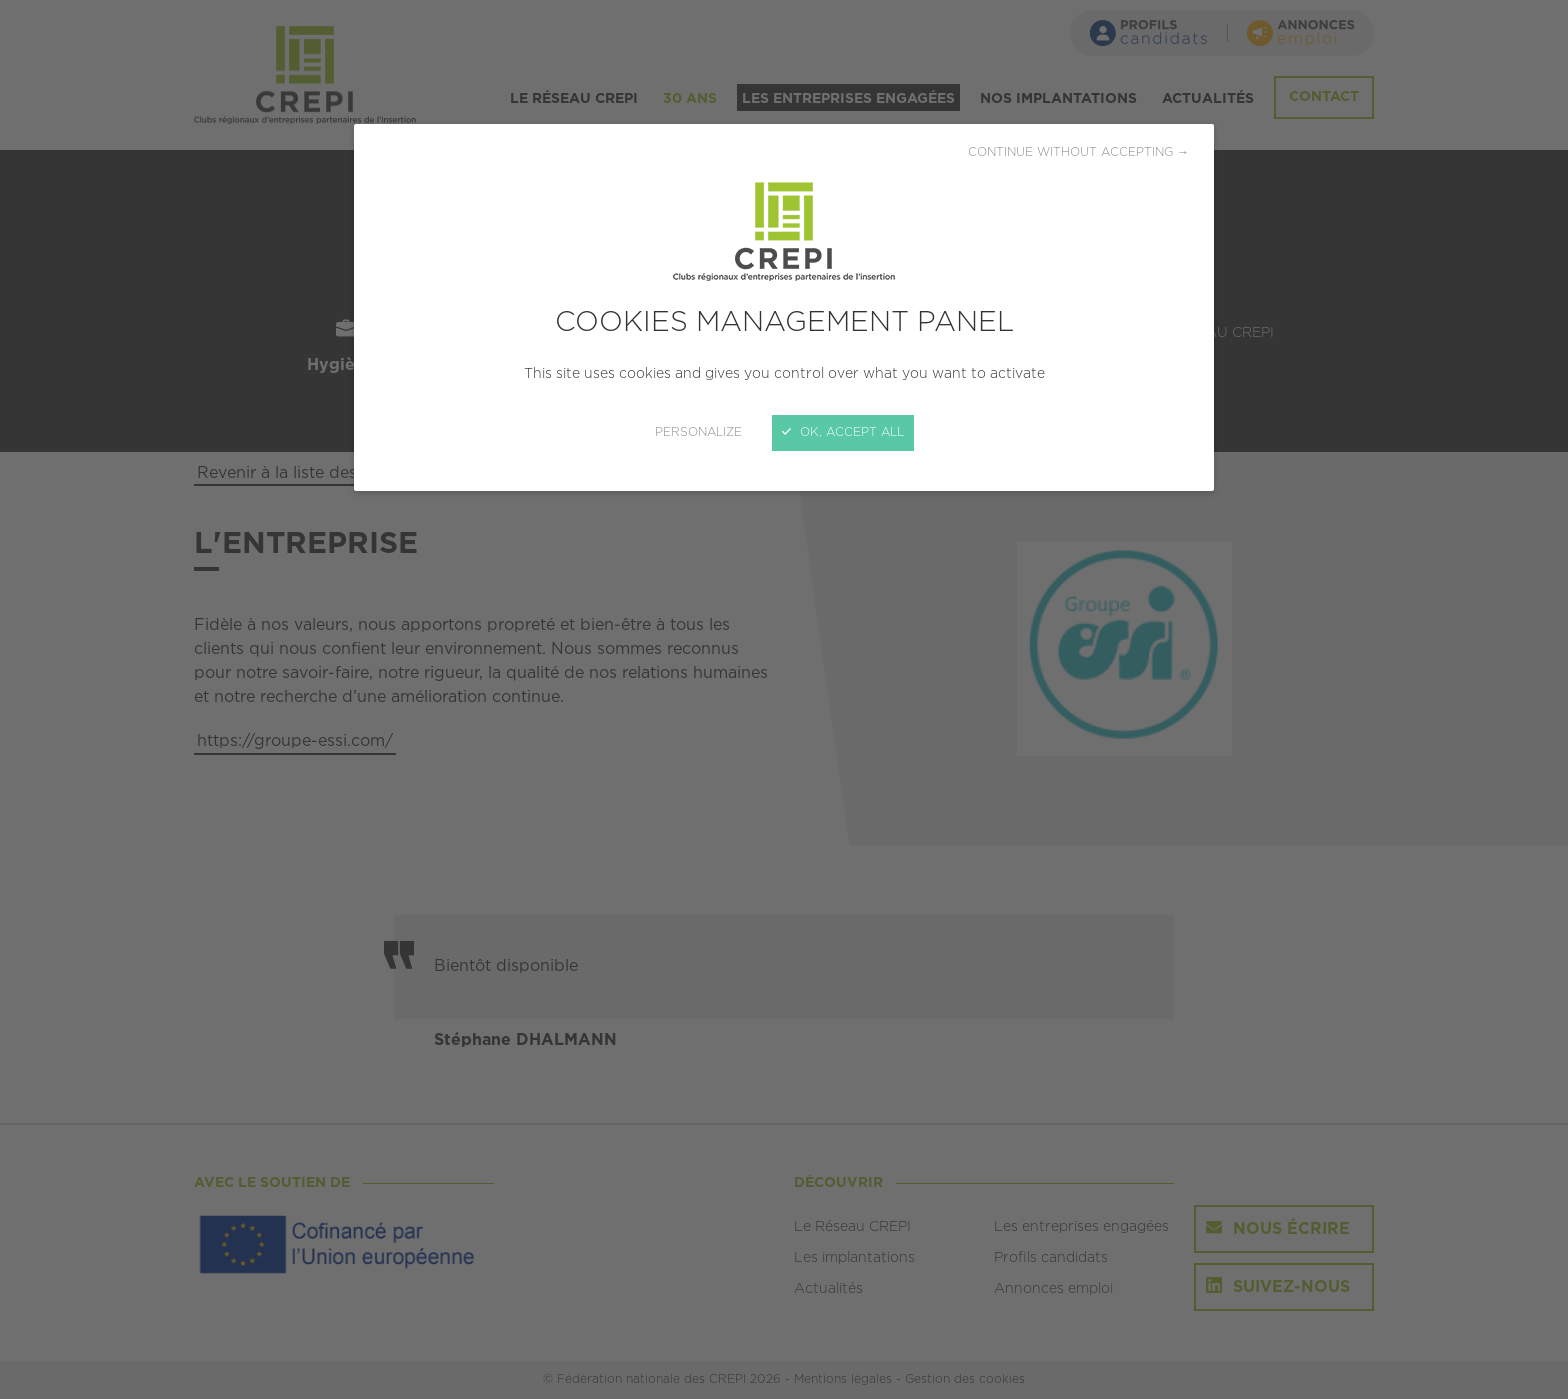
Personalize (698, 432)
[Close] (784, 699)
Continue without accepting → (1078, 152)
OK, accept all (843, 432)
